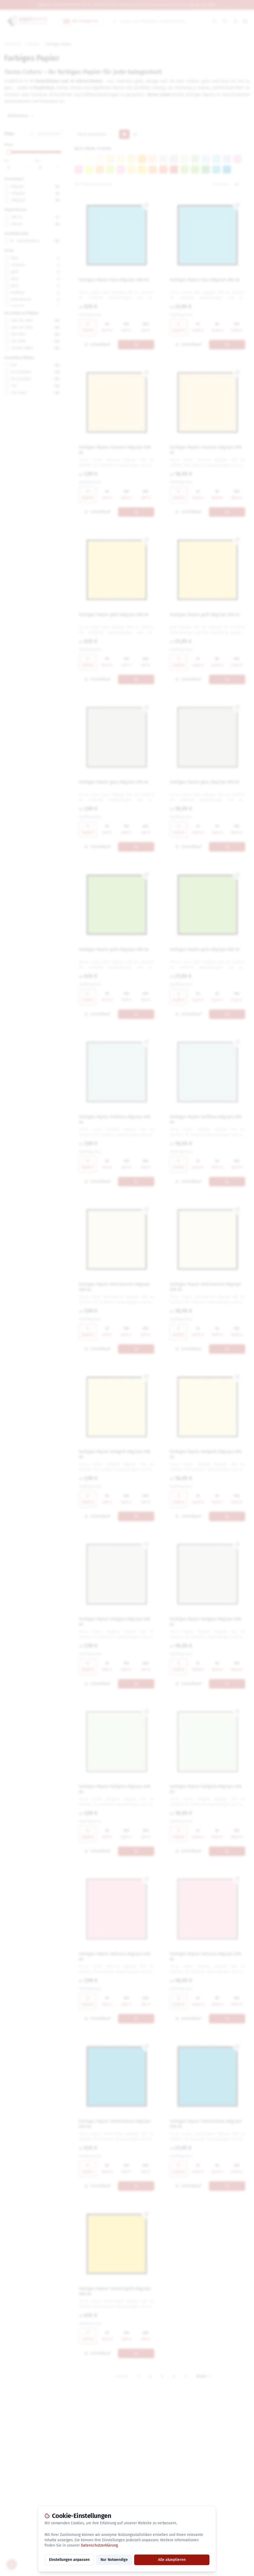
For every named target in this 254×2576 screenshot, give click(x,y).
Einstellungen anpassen (69, 2559)
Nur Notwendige (114, 2559)
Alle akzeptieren (172, 2559)
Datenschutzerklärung (99, 2545)
